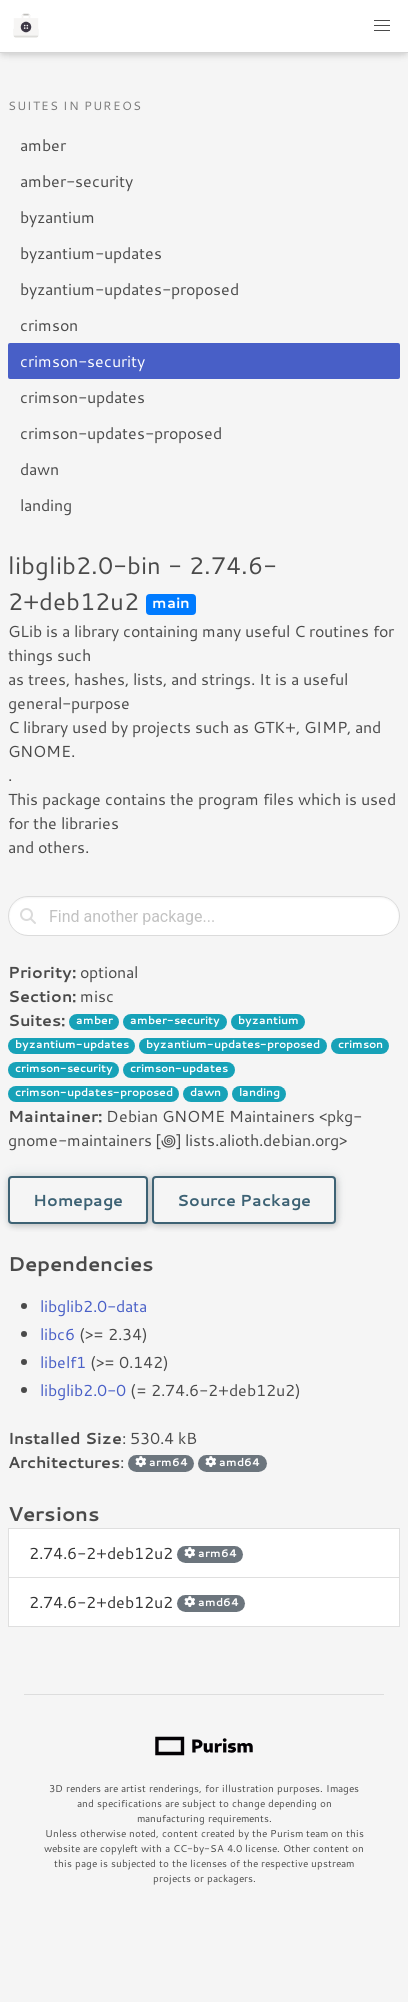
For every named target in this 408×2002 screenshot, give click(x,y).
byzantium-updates (91, 252)
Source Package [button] (244, 1199)
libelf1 (63, 1361)
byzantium (57, 216)
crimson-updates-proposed (121, 432)
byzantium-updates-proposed (129, 288)
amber (43, 144)
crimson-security (82, 360)
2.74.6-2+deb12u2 (136, 1552)
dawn (39, 468)
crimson (49, 324)
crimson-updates (82, 396)
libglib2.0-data (93, 1305)
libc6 (57, 1333)
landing (46, 504)
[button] (382, 26)
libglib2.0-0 (83, 1389)
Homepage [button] (78, 1199)
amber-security (76, 180)
